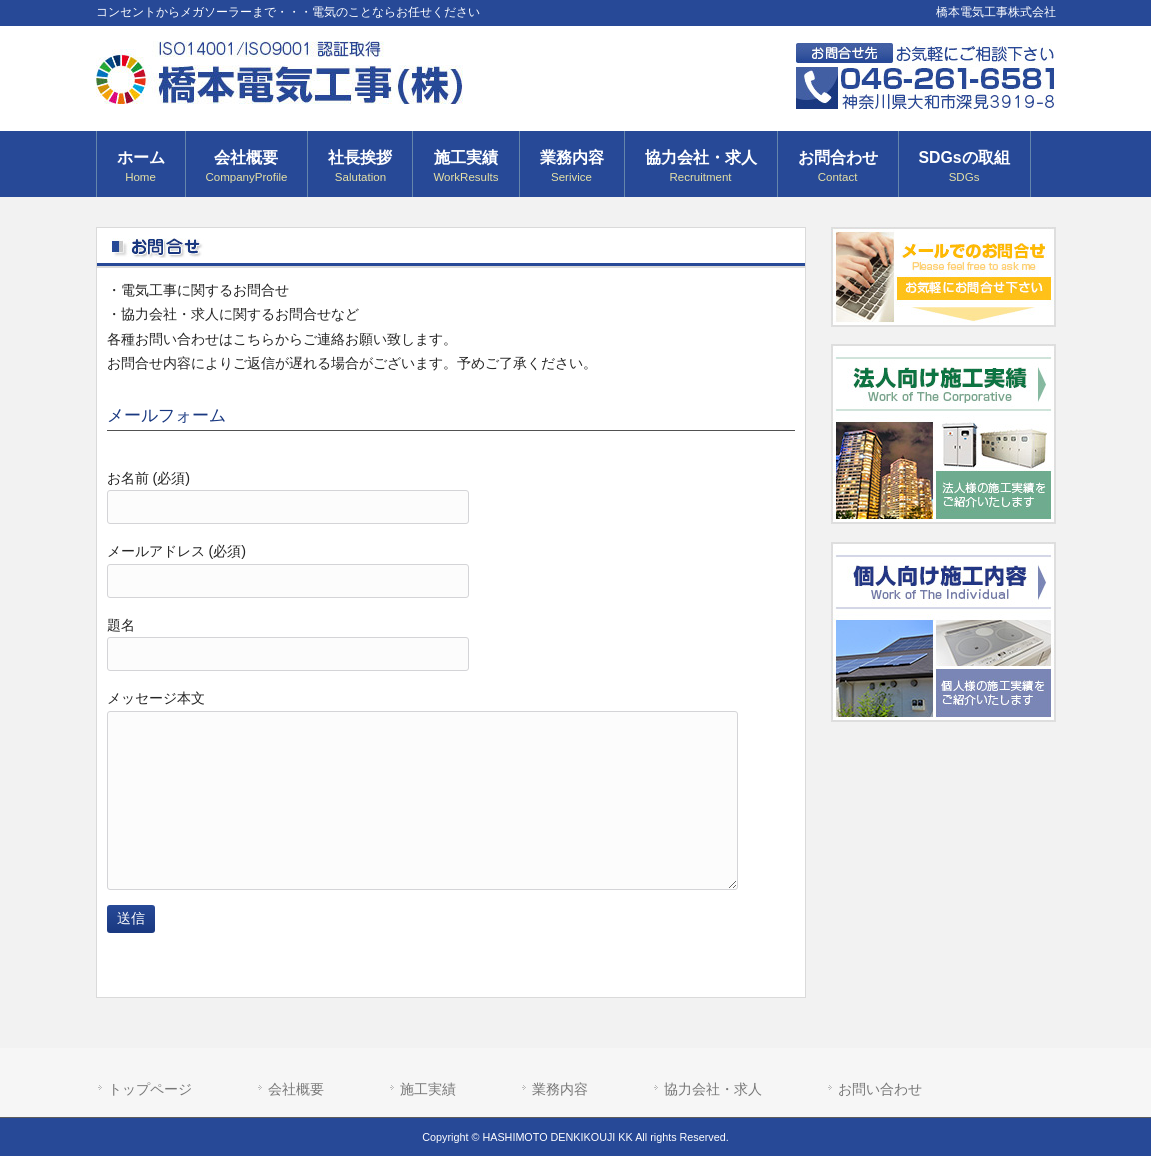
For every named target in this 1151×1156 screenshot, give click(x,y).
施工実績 (428, 1089)
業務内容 (560, 1089)
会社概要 (296, 1089)
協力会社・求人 (713, 1089)
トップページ (150, 1089)
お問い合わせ (880, 1089)
